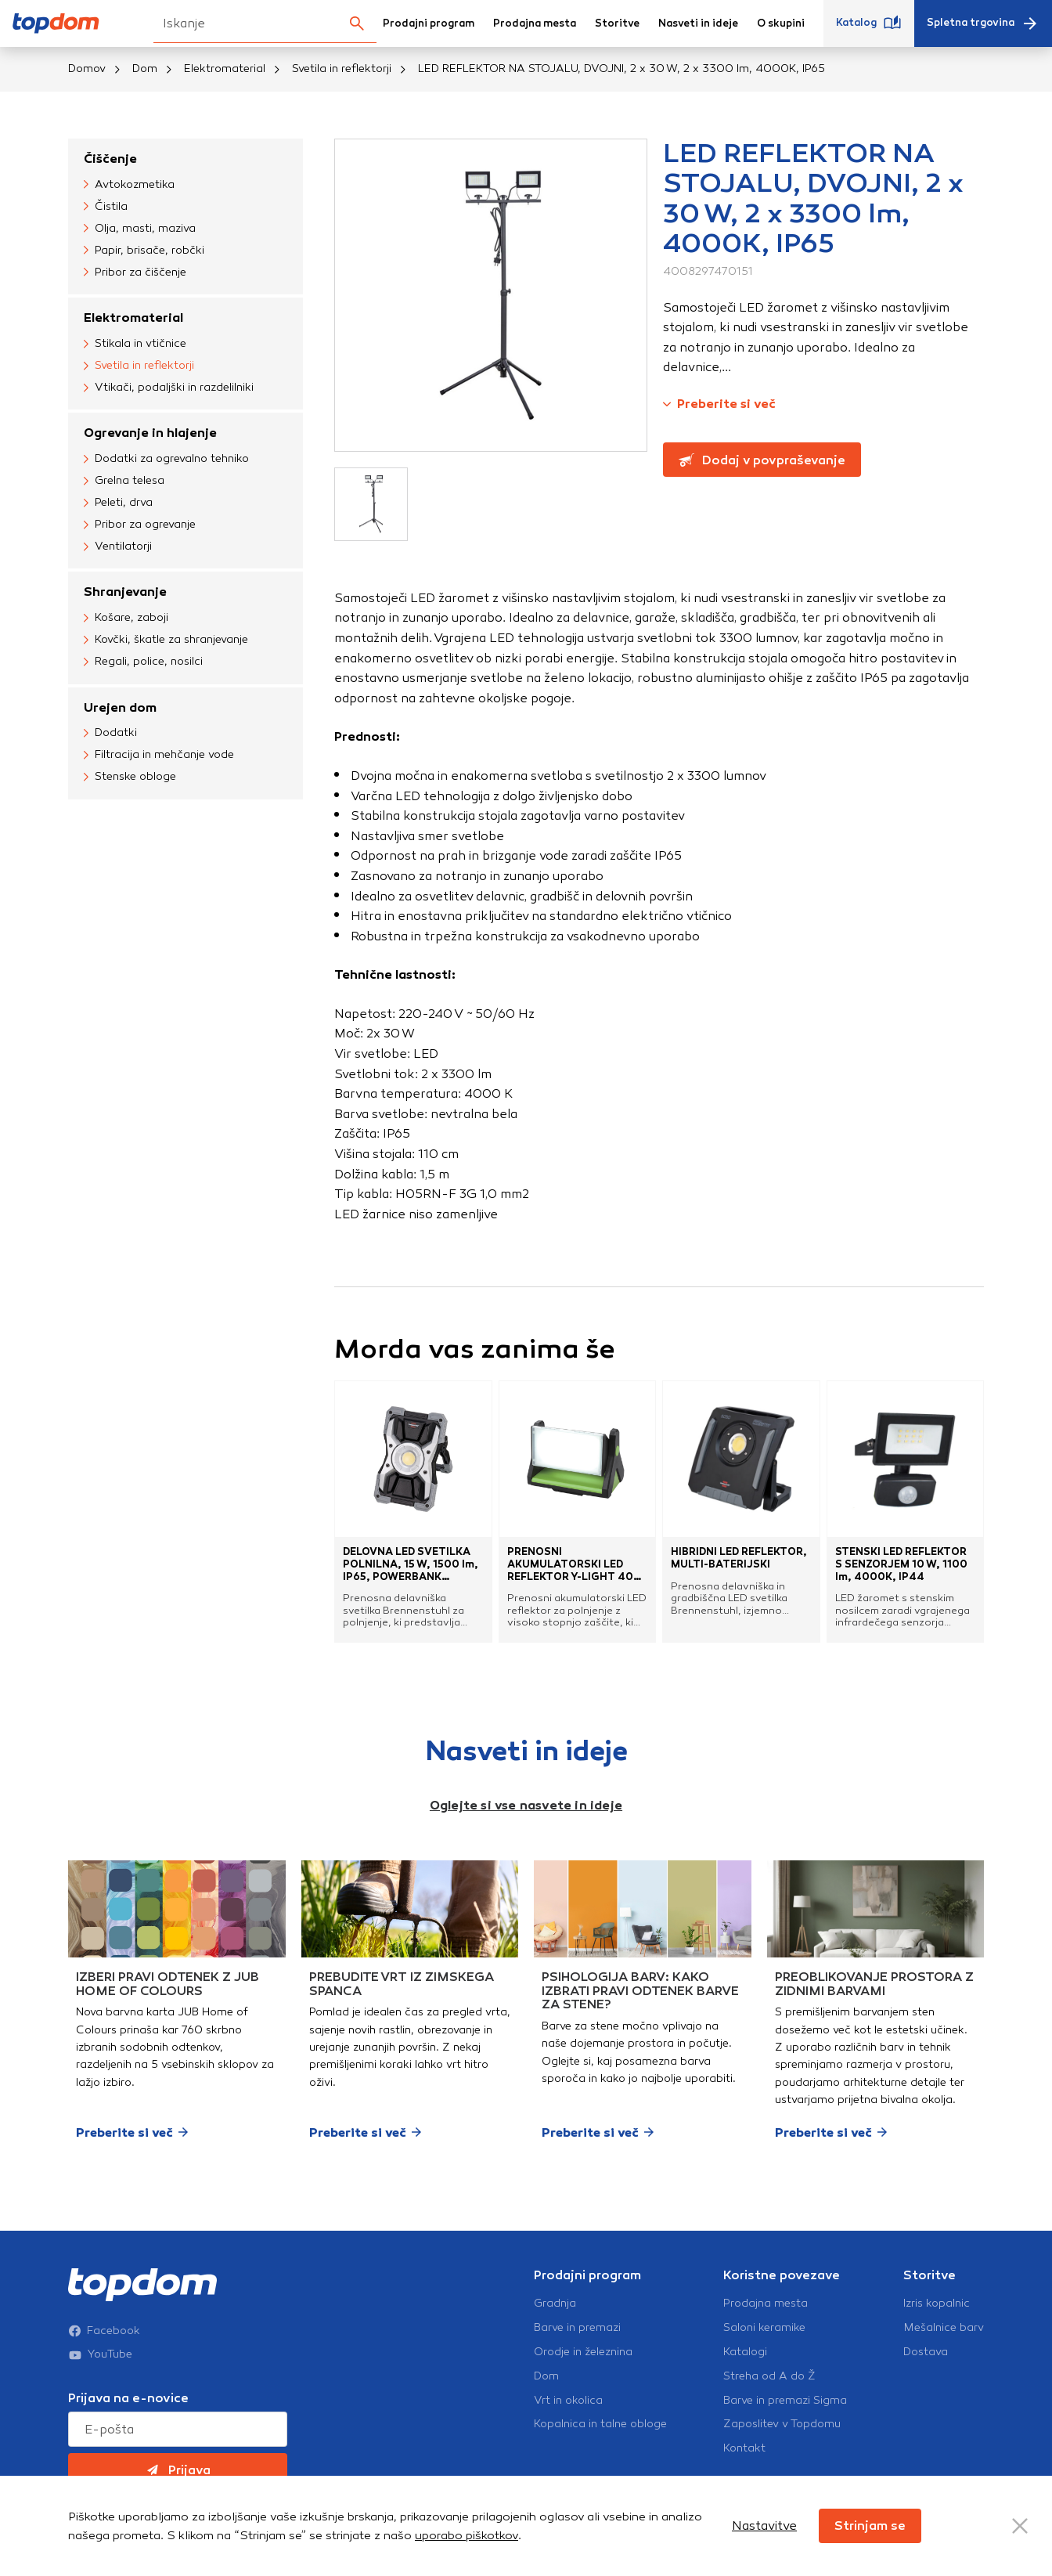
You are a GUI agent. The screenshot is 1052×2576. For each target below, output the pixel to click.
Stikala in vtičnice (135, 343)
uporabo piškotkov (466, 2535)
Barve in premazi (577, 2328)
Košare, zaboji (126, 618)
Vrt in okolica (568, 2400)
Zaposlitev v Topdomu (782, 2424)
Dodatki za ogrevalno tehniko (166, 458)
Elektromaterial (224, 68)
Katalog (869, 23)
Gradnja (555, 2303)
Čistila (106, 206)
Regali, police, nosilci (143, 662)
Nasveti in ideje (698, 23)
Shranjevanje (125, 591)
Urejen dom (120, 707)
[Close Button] (1019, 2525)
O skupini (781, 23)
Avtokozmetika (129, 184)
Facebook (104, 2331)
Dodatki (110, 733)
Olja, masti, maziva (140, 228)
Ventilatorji (118, 546)
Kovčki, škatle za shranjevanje (166, 640)
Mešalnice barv (943, 2328)
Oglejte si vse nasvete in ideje (526, 1805)
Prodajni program (428, 23)
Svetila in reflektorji (341, 68)
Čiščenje (110, 158)
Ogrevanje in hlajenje (150, 432)
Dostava (925, 2352)
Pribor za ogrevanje (140, 524)
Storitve (617, 23)
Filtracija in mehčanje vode (159, 755)
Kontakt (744, 2448)
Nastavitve (764, 2525)
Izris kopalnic (936, 2303)
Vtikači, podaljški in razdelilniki (169, 387)
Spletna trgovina (983, 23)
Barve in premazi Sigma (785, 2400)
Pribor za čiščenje (135, 272)
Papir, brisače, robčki (144, 250)
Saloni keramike (764, 2328)
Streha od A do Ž (769, 2376)
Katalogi (745, 2352)
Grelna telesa (124, 480)
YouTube (100, 2354)
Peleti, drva (118, 502)
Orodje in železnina (583, 2352)
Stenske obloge (130, 777)
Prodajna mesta (534, 23)
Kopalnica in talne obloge (600, 2424)
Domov (87, 68)
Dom (144, 68)
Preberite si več (719, 403)
